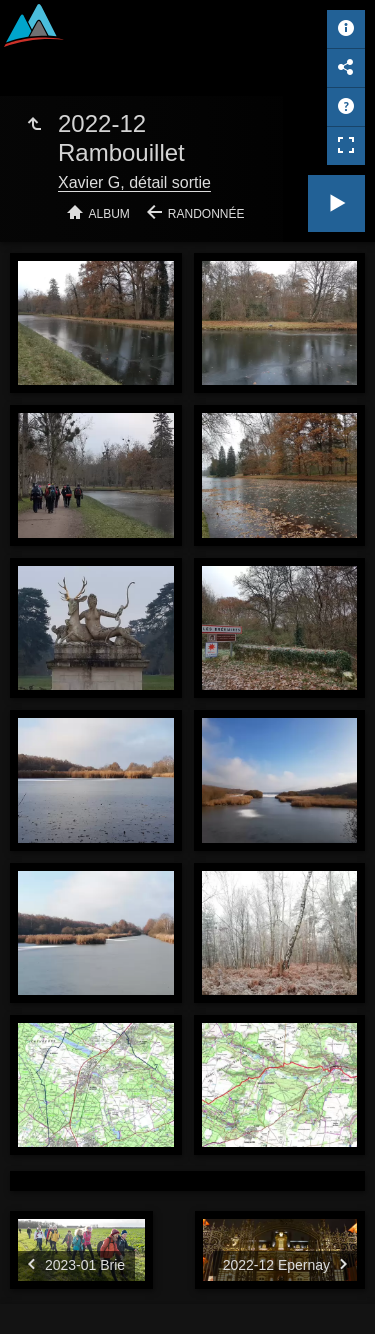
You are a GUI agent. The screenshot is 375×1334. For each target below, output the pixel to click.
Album (109, 214)
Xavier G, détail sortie (134, 182)
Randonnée (206, 214)
